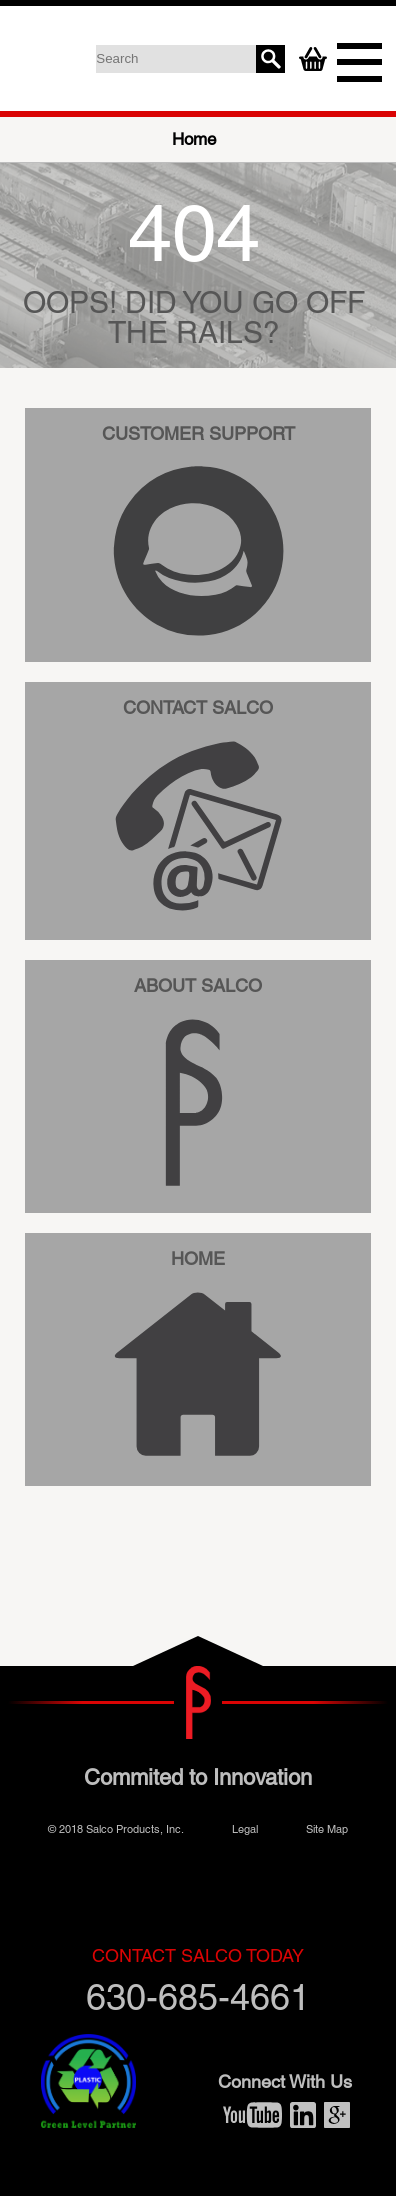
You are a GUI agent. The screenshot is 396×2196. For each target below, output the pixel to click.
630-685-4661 (198, 1981)
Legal (245, 1828)
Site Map (327, 1828)
